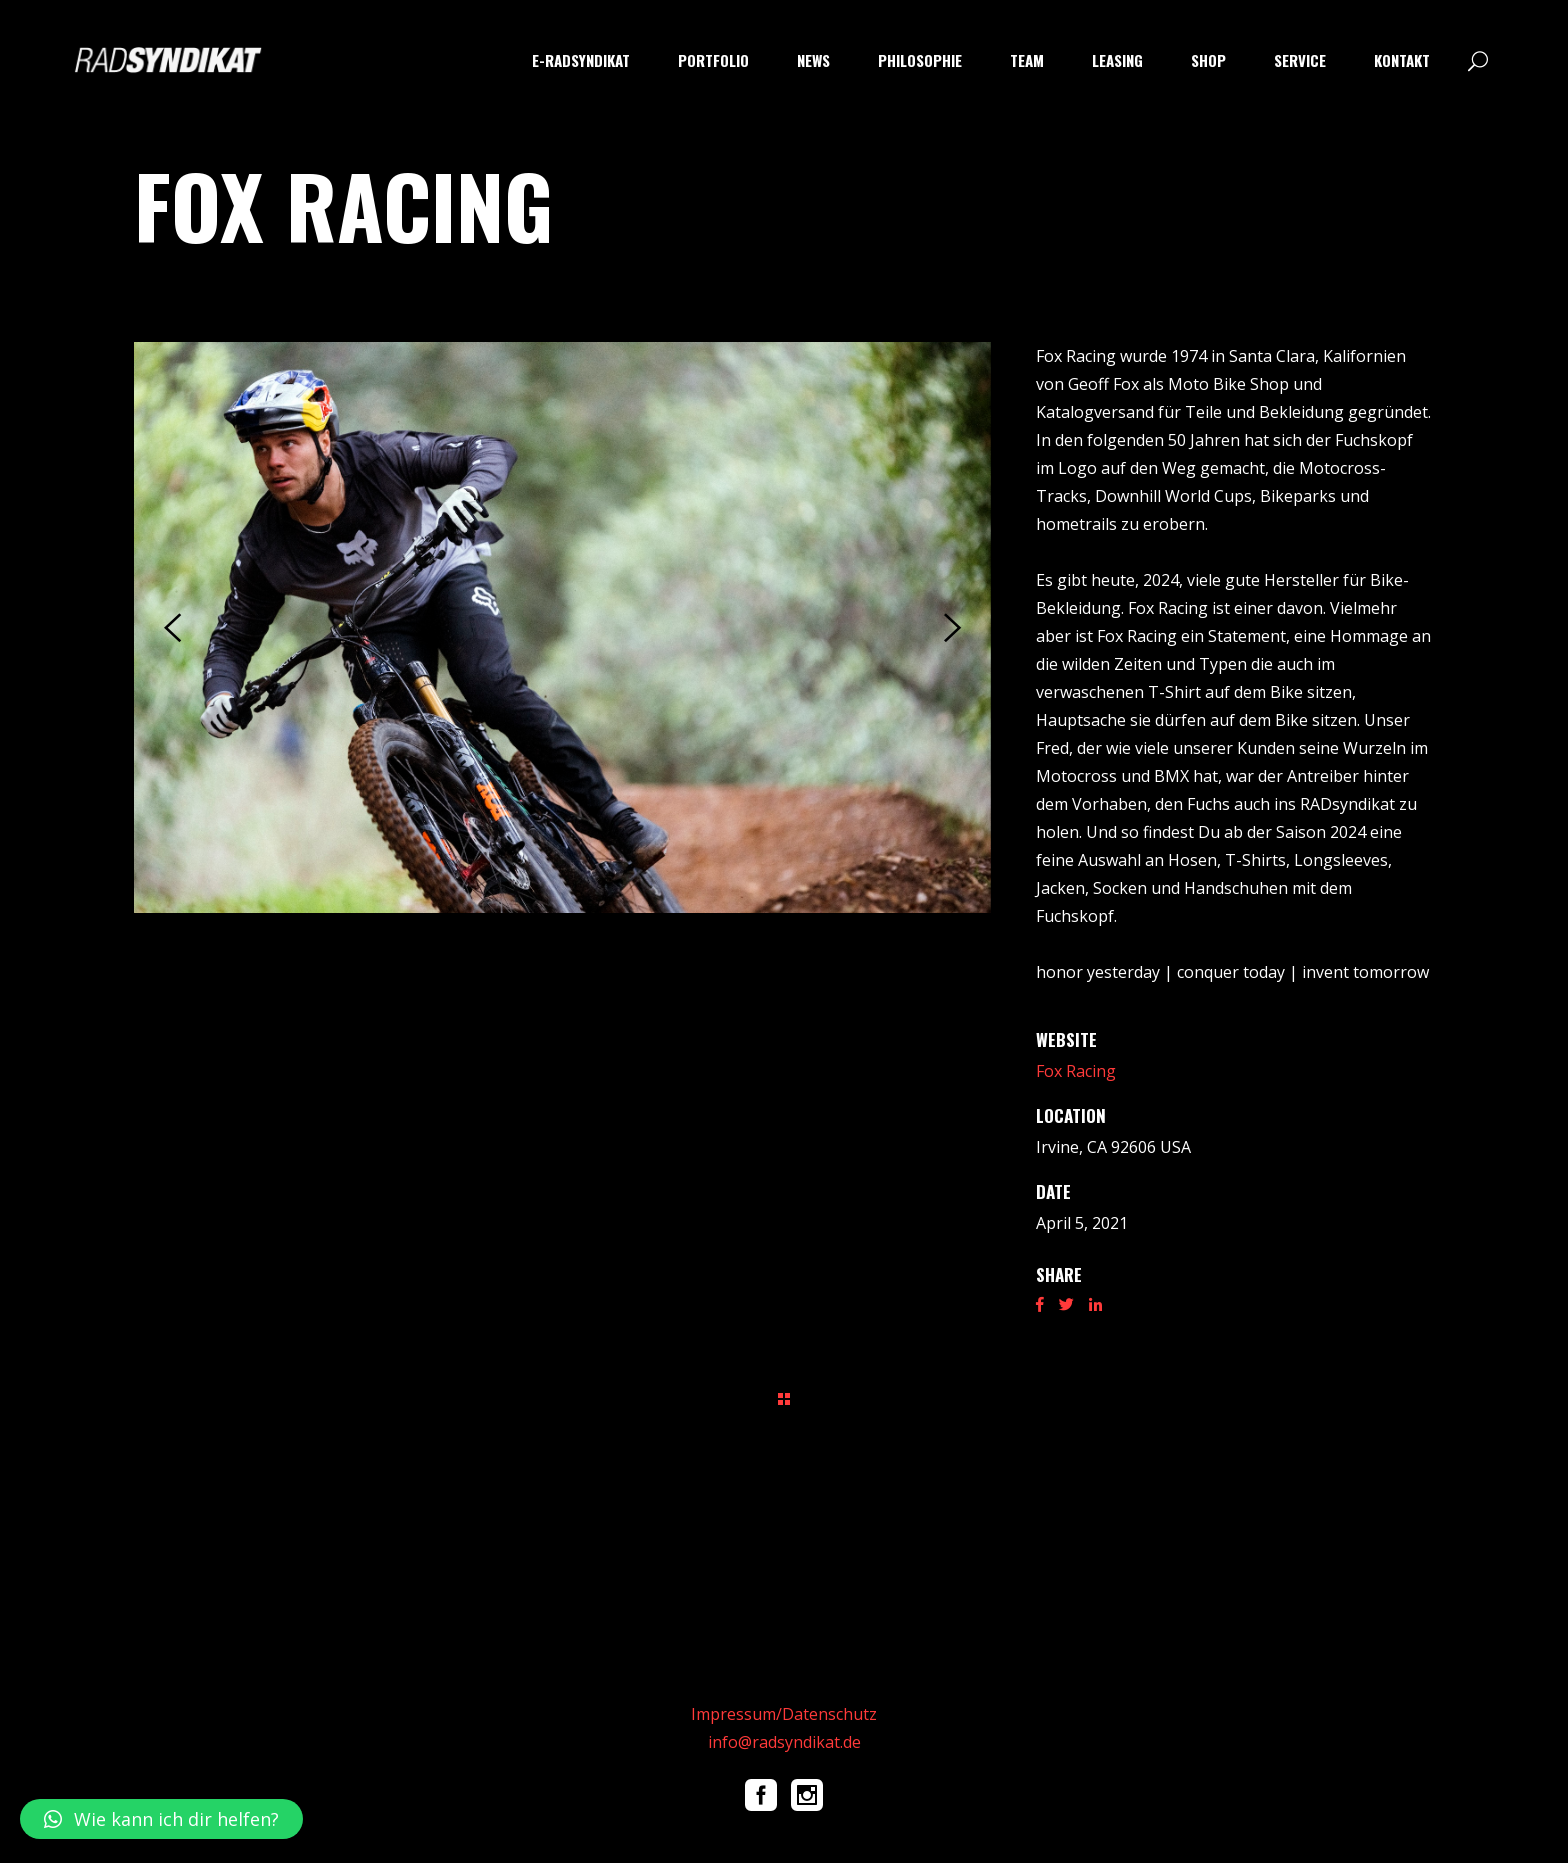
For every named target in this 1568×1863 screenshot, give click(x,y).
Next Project (1388, 1397)
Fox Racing (1076, 1071)
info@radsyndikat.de (784, 1742)
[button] (161, 1819)
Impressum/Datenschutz (784, 1714)
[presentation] (172, 628)
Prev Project (180, 1397)
